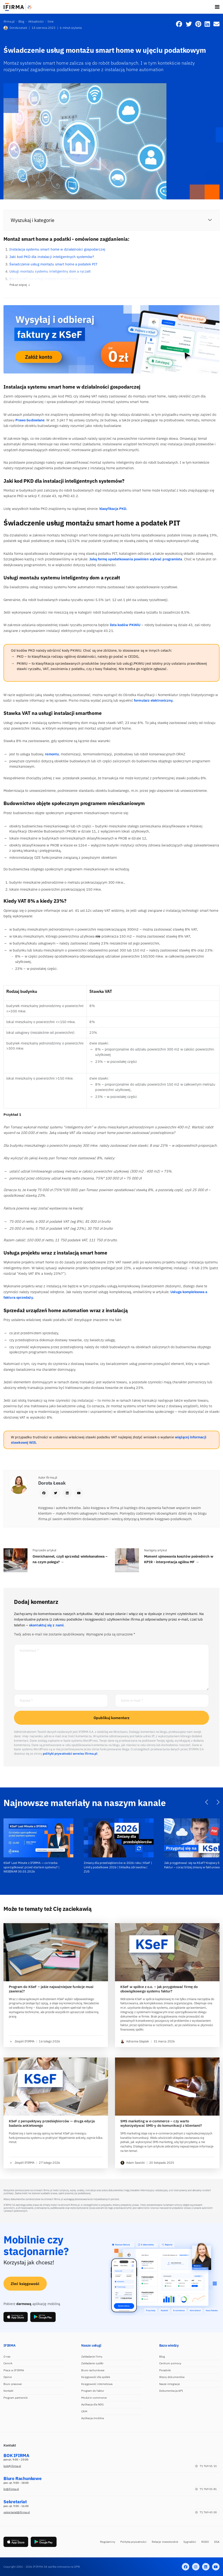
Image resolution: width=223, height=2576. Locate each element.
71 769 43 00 (206, 2512)
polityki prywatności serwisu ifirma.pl (70, 1754)
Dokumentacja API (171, 2390)
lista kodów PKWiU (125, 625)
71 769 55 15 (206, 2466)
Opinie (7, 2377)
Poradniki (165, 2370)
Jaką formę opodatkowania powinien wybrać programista (135, 559)
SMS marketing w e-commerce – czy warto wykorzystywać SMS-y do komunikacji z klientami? (161, 2123)
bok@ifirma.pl (12, 2466)
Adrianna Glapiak (134, 2041)
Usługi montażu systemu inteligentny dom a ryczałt (50, 271)
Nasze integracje (169, 2384)
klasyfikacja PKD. (112, 508)
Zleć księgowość (25, 2283)
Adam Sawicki (132, 2163)
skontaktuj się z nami (46, 1625)
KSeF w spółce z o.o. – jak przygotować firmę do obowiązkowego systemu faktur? (159, 1989)
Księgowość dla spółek (95, 2377)
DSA (217, 2541)
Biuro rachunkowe (93, 2370)
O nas (7, 2356)
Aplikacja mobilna (92, 2418)
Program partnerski (15, 2397)
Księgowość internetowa (96, 2384)
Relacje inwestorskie (165, 2541)
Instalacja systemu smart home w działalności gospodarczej (57, 249)
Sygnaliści (189, 2541)
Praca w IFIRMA (13, 2370)
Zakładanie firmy (91, 2356)
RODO (205, 2541)
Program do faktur (92, 2390)
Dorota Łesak (15, 28)
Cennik (7, 2363)
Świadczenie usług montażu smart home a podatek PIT (53, 264)
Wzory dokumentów (172, 2377)
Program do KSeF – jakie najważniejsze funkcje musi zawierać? (51, 1989)
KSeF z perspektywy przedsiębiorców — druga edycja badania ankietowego (52, 2123)
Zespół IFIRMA (22, 2041)
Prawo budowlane (30, 420)
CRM (84, 2411)
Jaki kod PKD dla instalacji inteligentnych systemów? (51, 256)
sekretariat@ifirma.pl (16, 2512)
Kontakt (8, 2390)
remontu (52, 754)
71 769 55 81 (206, 2489)
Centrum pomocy (170, 2363)
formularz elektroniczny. (153, 700)
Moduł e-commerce (94, 2397)
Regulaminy (107, 2541)
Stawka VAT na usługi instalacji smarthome (43, 279)
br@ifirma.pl (11, 2489)
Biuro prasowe (12, 2384)
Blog (162, 2356)
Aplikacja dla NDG (92, 2404)
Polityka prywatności (133, 2541)
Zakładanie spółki (92, 2363)
